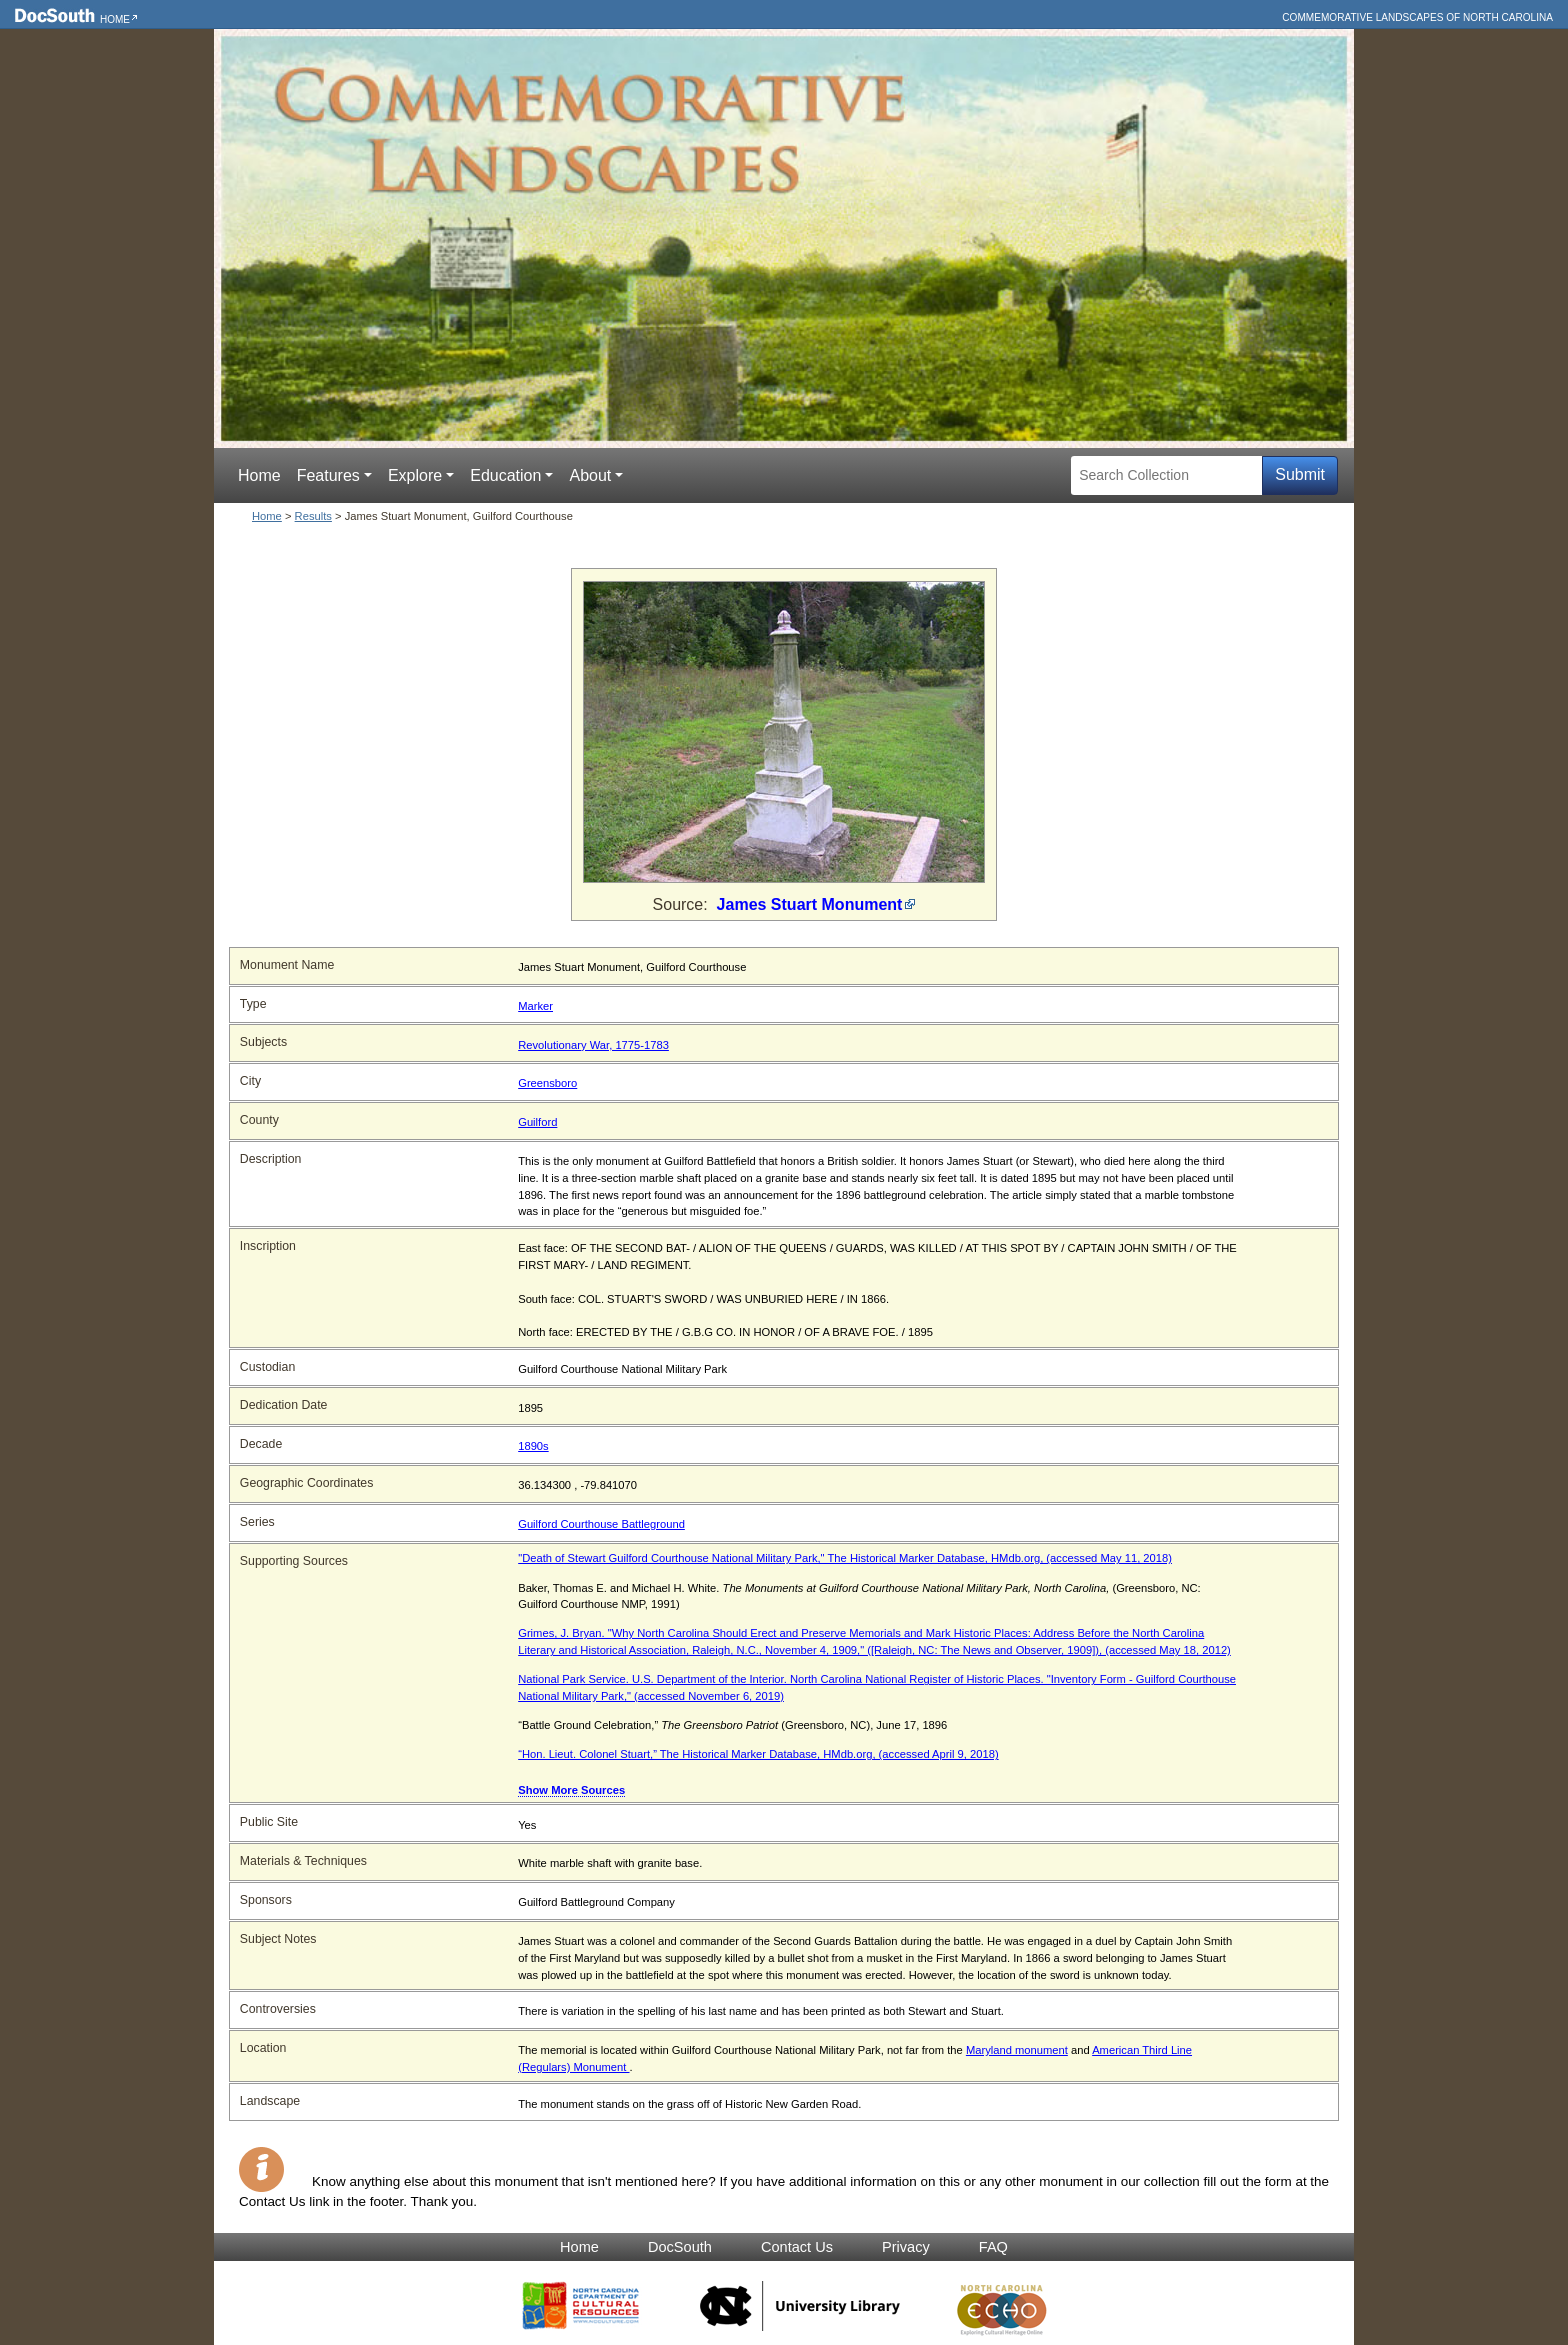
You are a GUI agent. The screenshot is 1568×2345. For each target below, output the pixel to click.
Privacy (906, 2247)
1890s (533, 1446)
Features (328, 475)
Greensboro (547, 1083)
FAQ (993, 2247)
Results (313, 516)
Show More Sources (571, 1790)
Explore (415, 475)
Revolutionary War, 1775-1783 (593, 1045)
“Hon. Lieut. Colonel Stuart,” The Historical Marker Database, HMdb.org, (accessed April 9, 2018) (758, 1754)
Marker (535, 1006)
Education (505, 475)
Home (115, 19)
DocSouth (680, 2247)
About (590, 475)
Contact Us (797, 2247)
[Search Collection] (1166, 475)
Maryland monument (1017, 2050)
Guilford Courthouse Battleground (601, 1524)
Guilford (537, 1122)
